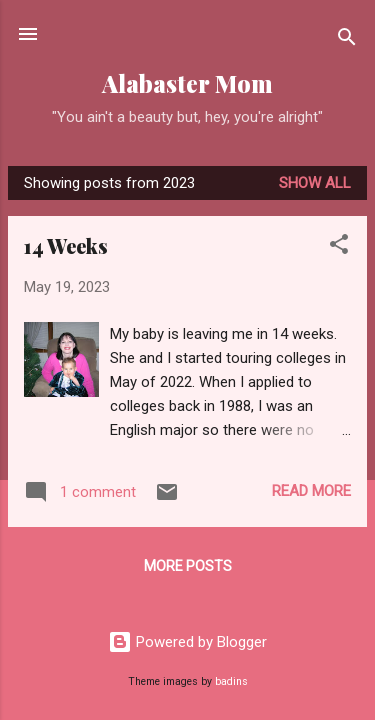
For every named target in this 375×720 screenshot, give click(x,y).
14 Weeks (66, 245)
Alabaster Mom (187, 83)
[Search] (347, 40)
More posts (188, 566)
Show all (315, 183)
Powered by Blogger (187, 642)
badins (231, 681)
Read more (311, 491)
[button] (339, 247)
